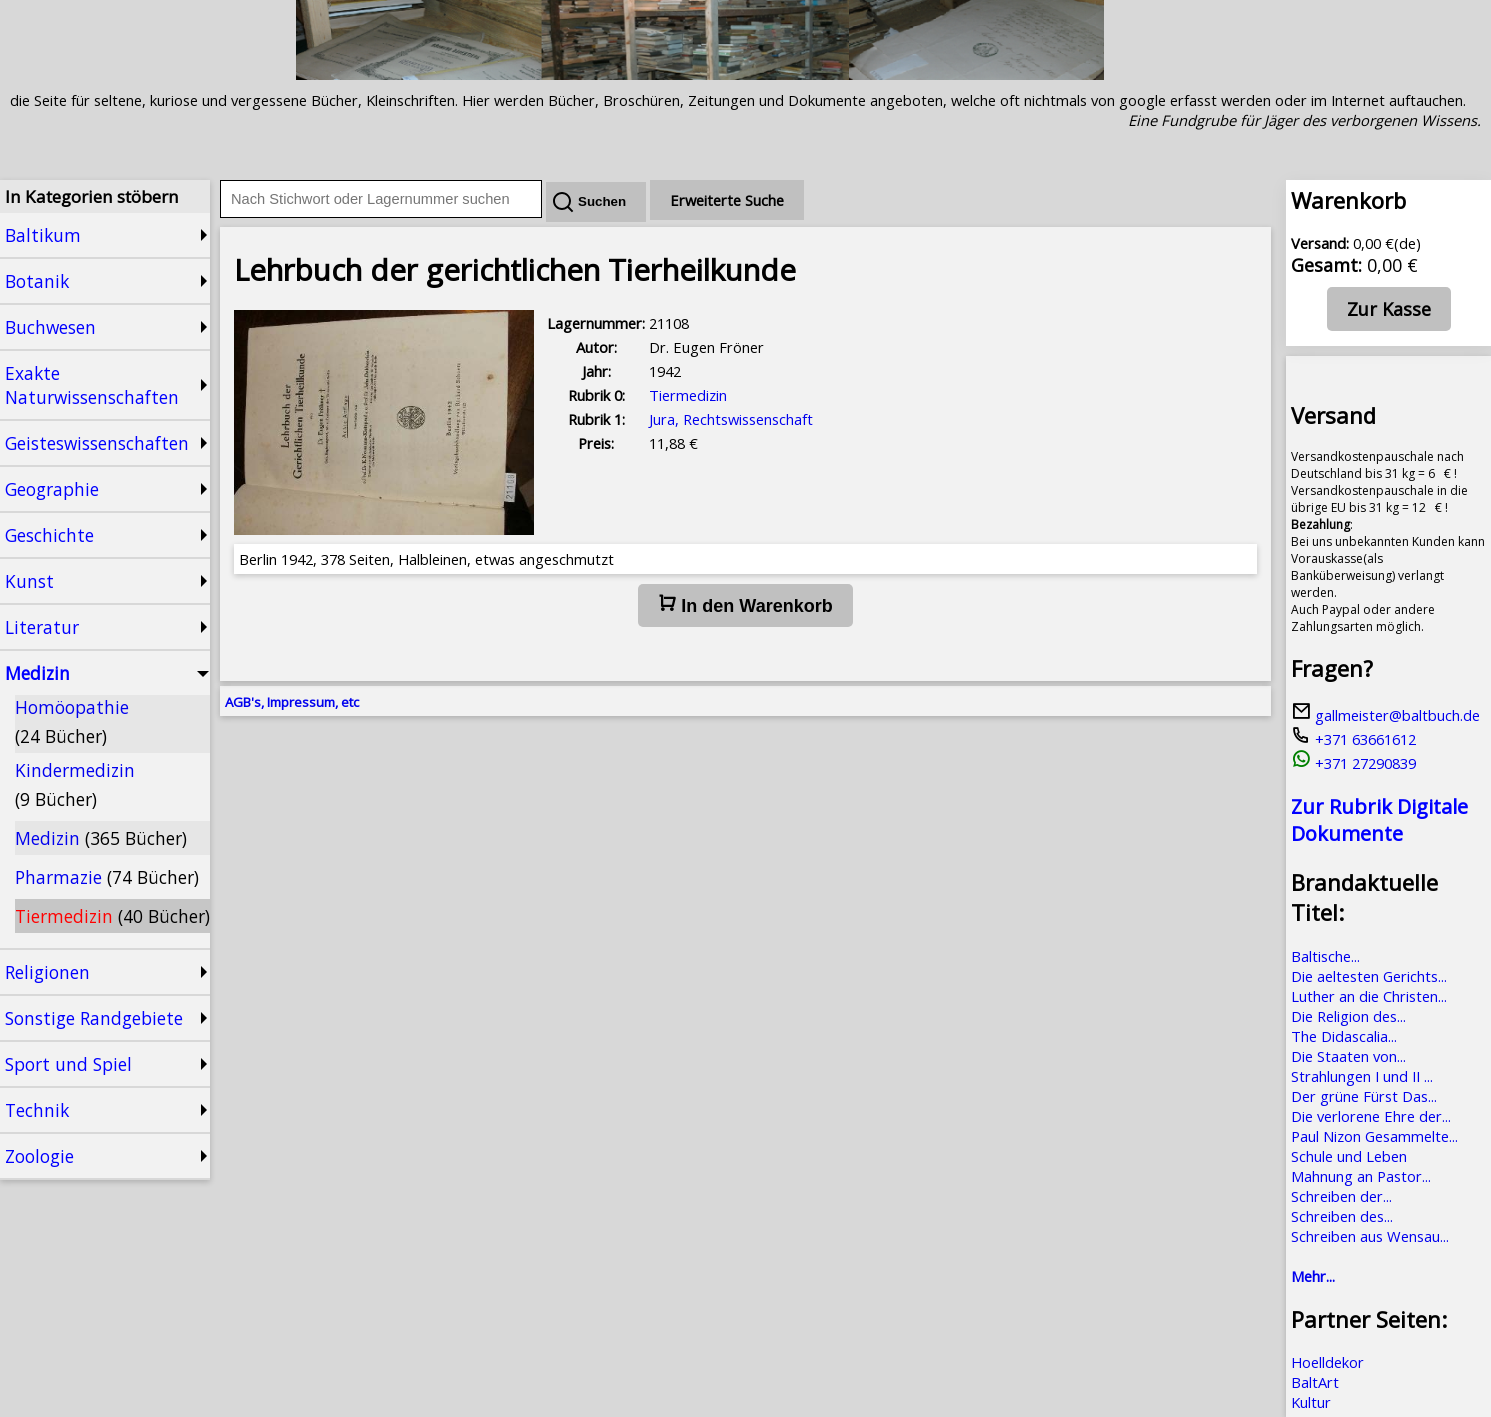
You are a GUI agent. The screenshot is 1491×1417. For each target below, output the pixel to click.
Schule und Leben (1349, 1156)
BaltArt (1315, 1382)
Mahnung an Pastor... (1361, 1176)
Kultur (1311, 1402)
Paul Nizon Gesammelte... (1374, 1136)
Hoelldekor (1327, 1362)
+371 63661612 (1353, 739)
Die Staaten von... (1348, 1056)
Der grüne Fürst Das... (1364, 1096)
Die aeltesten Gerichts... (1369, 976)
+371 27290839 (1353, 763)
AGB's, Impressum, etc (292, 702)
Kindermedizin (75, 784)
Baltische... (1325, 956)
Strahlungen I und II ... (1362, 1076)
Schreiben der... (1341, 1196)
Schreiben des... (1342, 1216)
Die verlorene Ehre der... (1371, 1116)
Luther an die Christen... (1369, 996)
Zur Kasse (1389, 309)
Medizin (101, 838)
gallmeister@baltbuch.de (1385, 715)
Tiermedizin (112, 916)
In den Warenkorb (745, 605)
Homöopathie (72, 721)
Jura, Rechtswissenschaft (731, 419)
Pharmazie (107, 877)
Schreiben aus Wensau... (1370, 1236)
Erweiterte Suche (727, 200)
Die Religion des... (1348, 1016)
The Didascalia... (1344, 1036)
